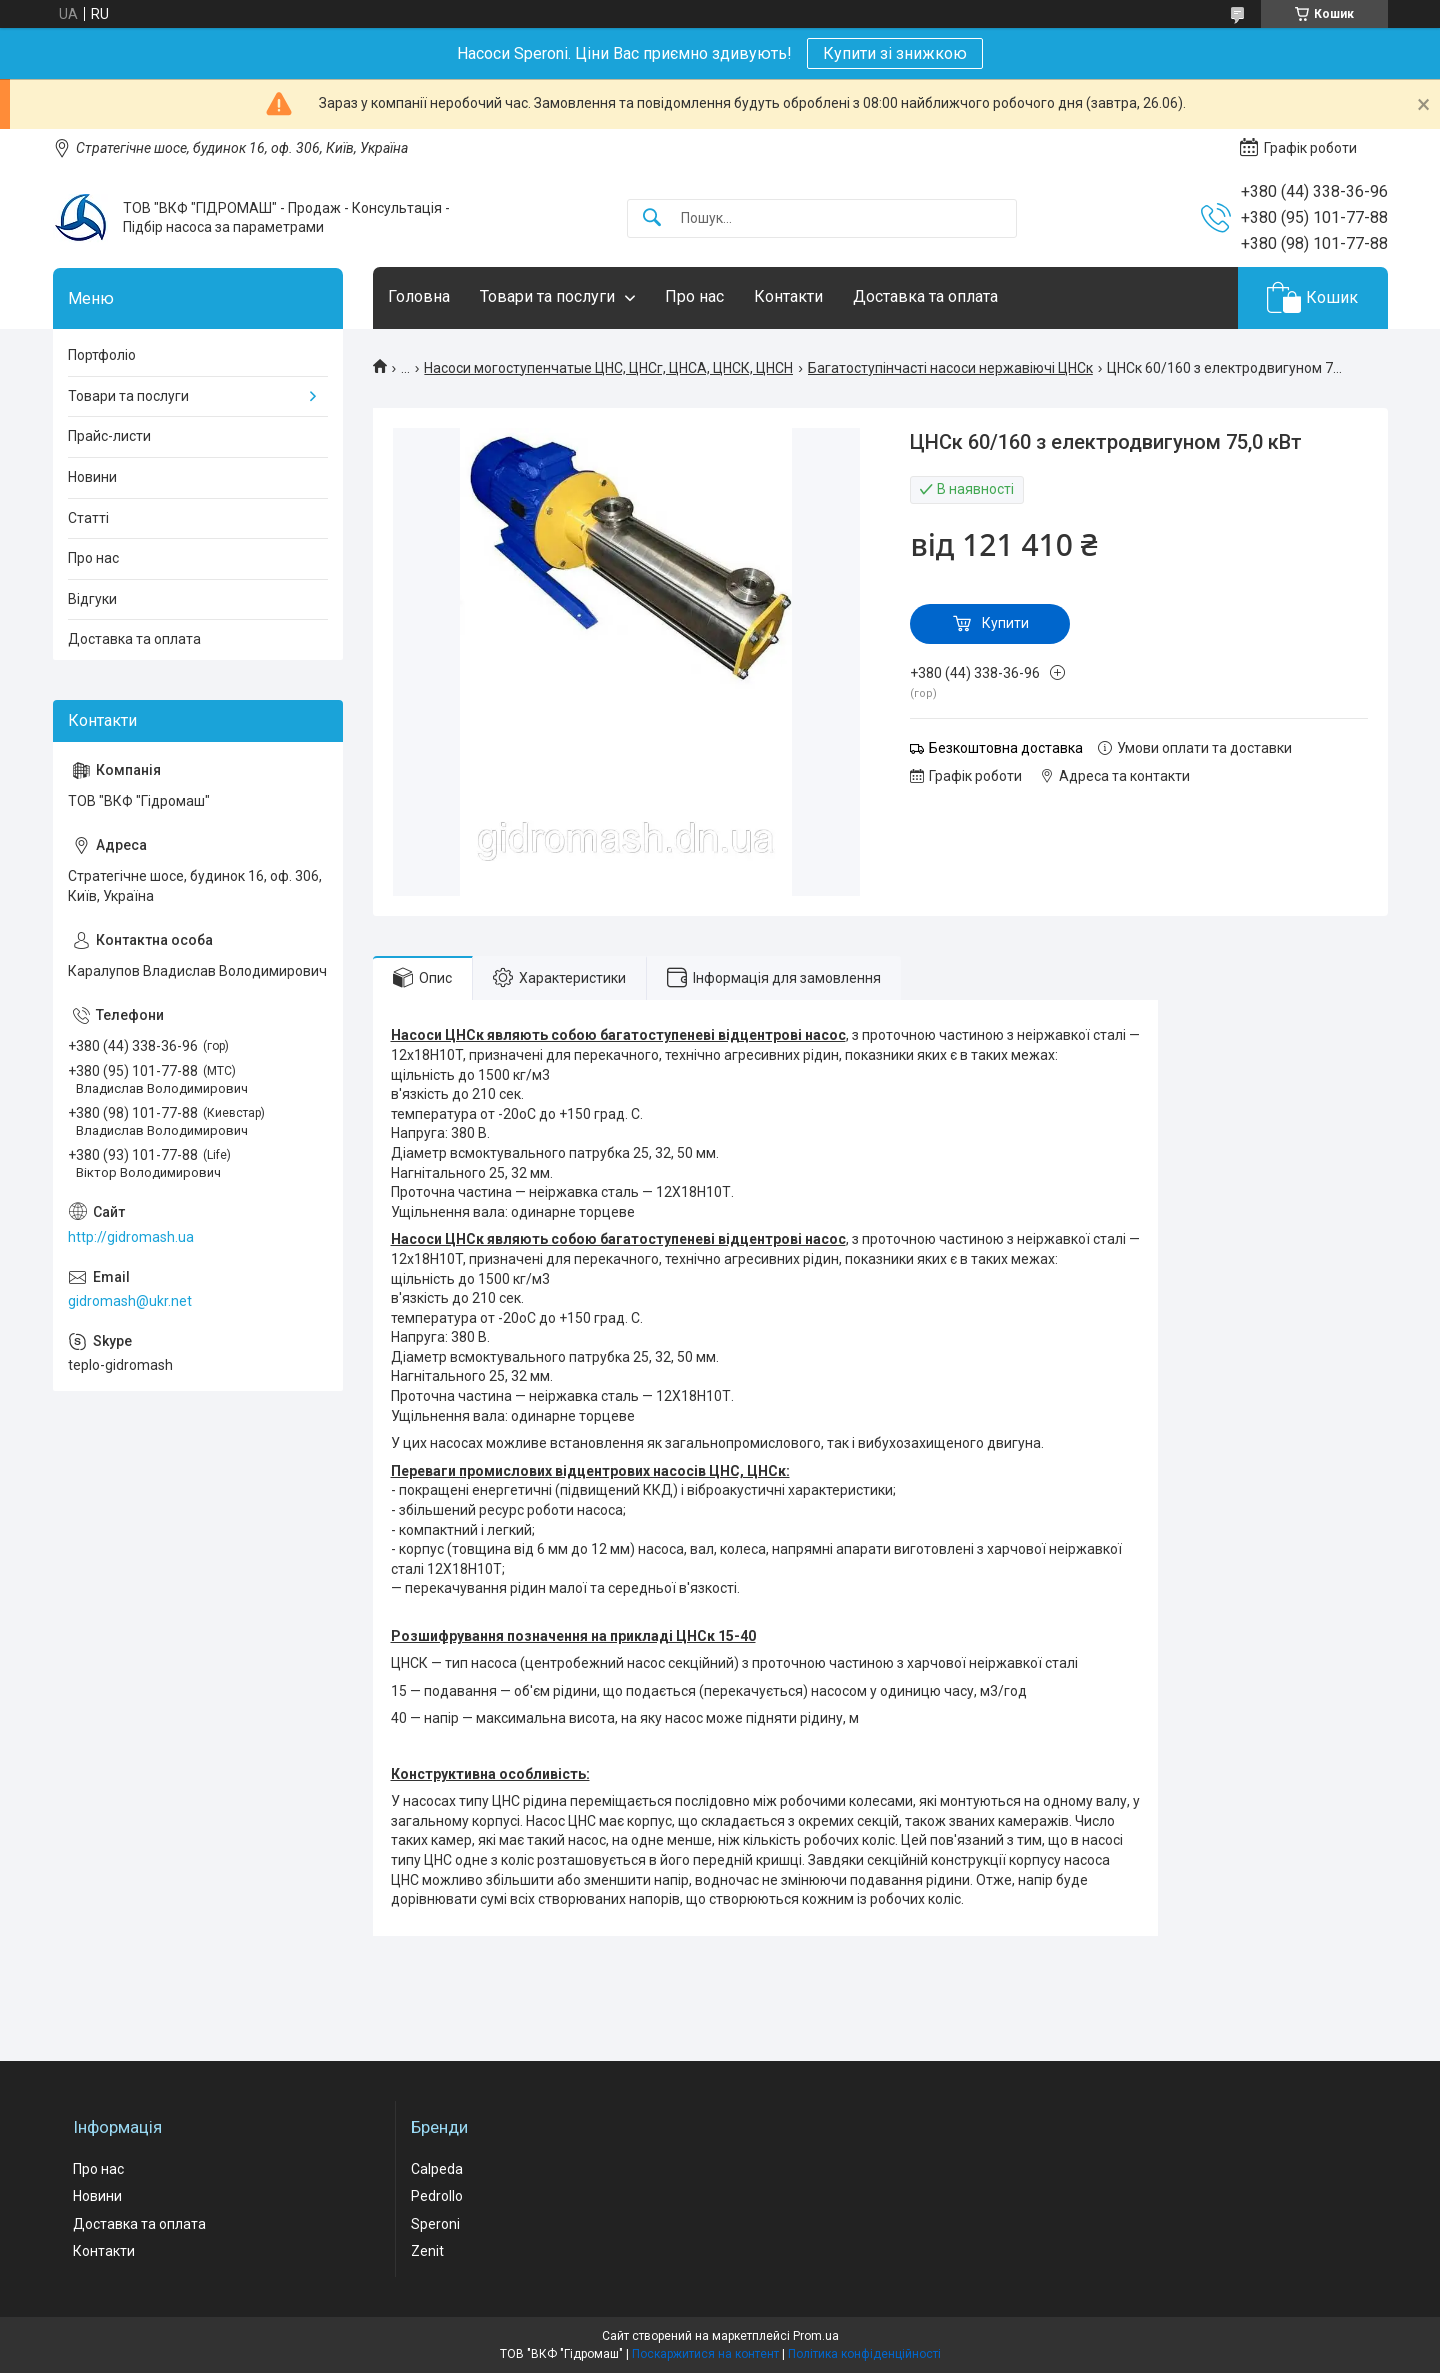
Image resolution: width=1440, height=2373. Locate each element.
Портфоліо (102, 355)
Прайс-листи (109, 436)
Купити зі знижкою (895, 53)
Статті (88, 518)
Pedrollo (437, 2196)
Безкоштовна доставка (1006, 748)
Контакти (788, 296)
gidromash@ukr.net (130, 1301)
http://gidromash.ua (131, 1237)
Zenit (427, 2251)
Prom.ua (816, 2336)
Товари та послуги (547, 296)
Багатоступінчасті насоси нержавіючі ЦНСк (950, 368)
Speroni (435, 2224)
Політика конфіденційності (864, 2354)
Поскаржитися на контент (705, 2354)
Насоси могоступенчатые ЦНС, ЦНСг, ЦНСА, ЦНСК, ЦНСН (608, 368)
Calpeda (437, 2169)
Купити (1005, 623)
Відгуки (92, 599)
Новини (92, 477)
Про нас (694, 296)
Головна (419, 296)
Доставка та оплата (925, 296)
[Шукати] (652, 218)
